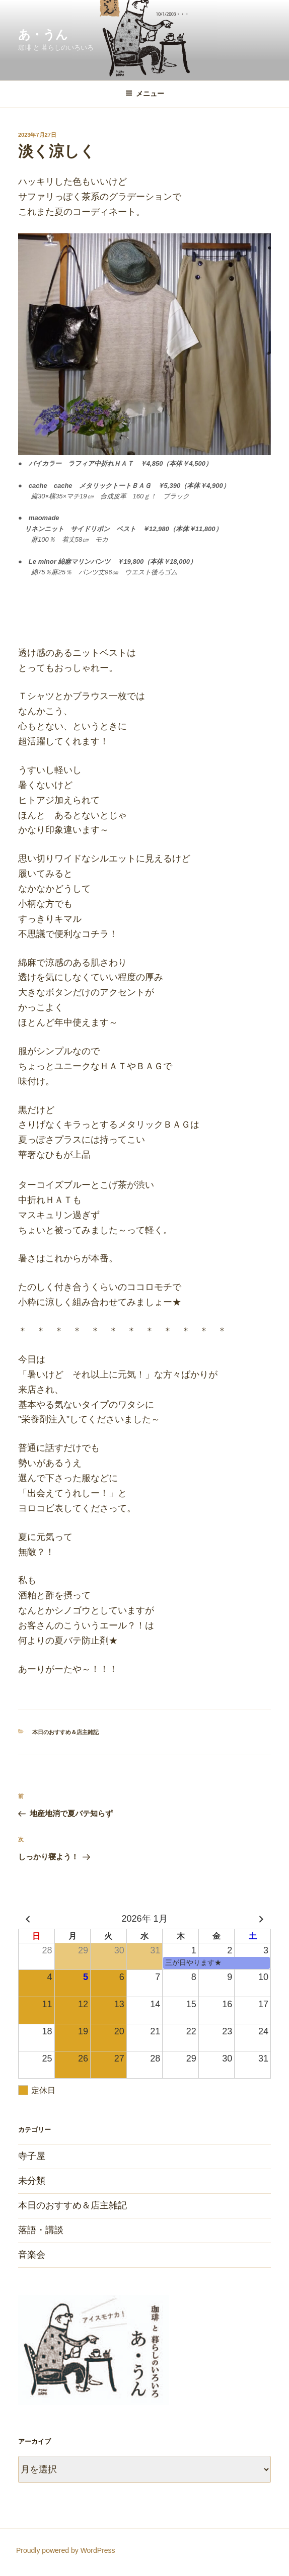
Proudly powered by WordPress (65, 2550)
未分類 (31, 2181)
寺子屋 (31, 2156)
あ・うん (43, 34)
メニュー (144, 94)
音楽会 (31, 2255)
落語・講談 (40, 2230)
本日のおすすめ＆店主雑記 (65, 1732)
